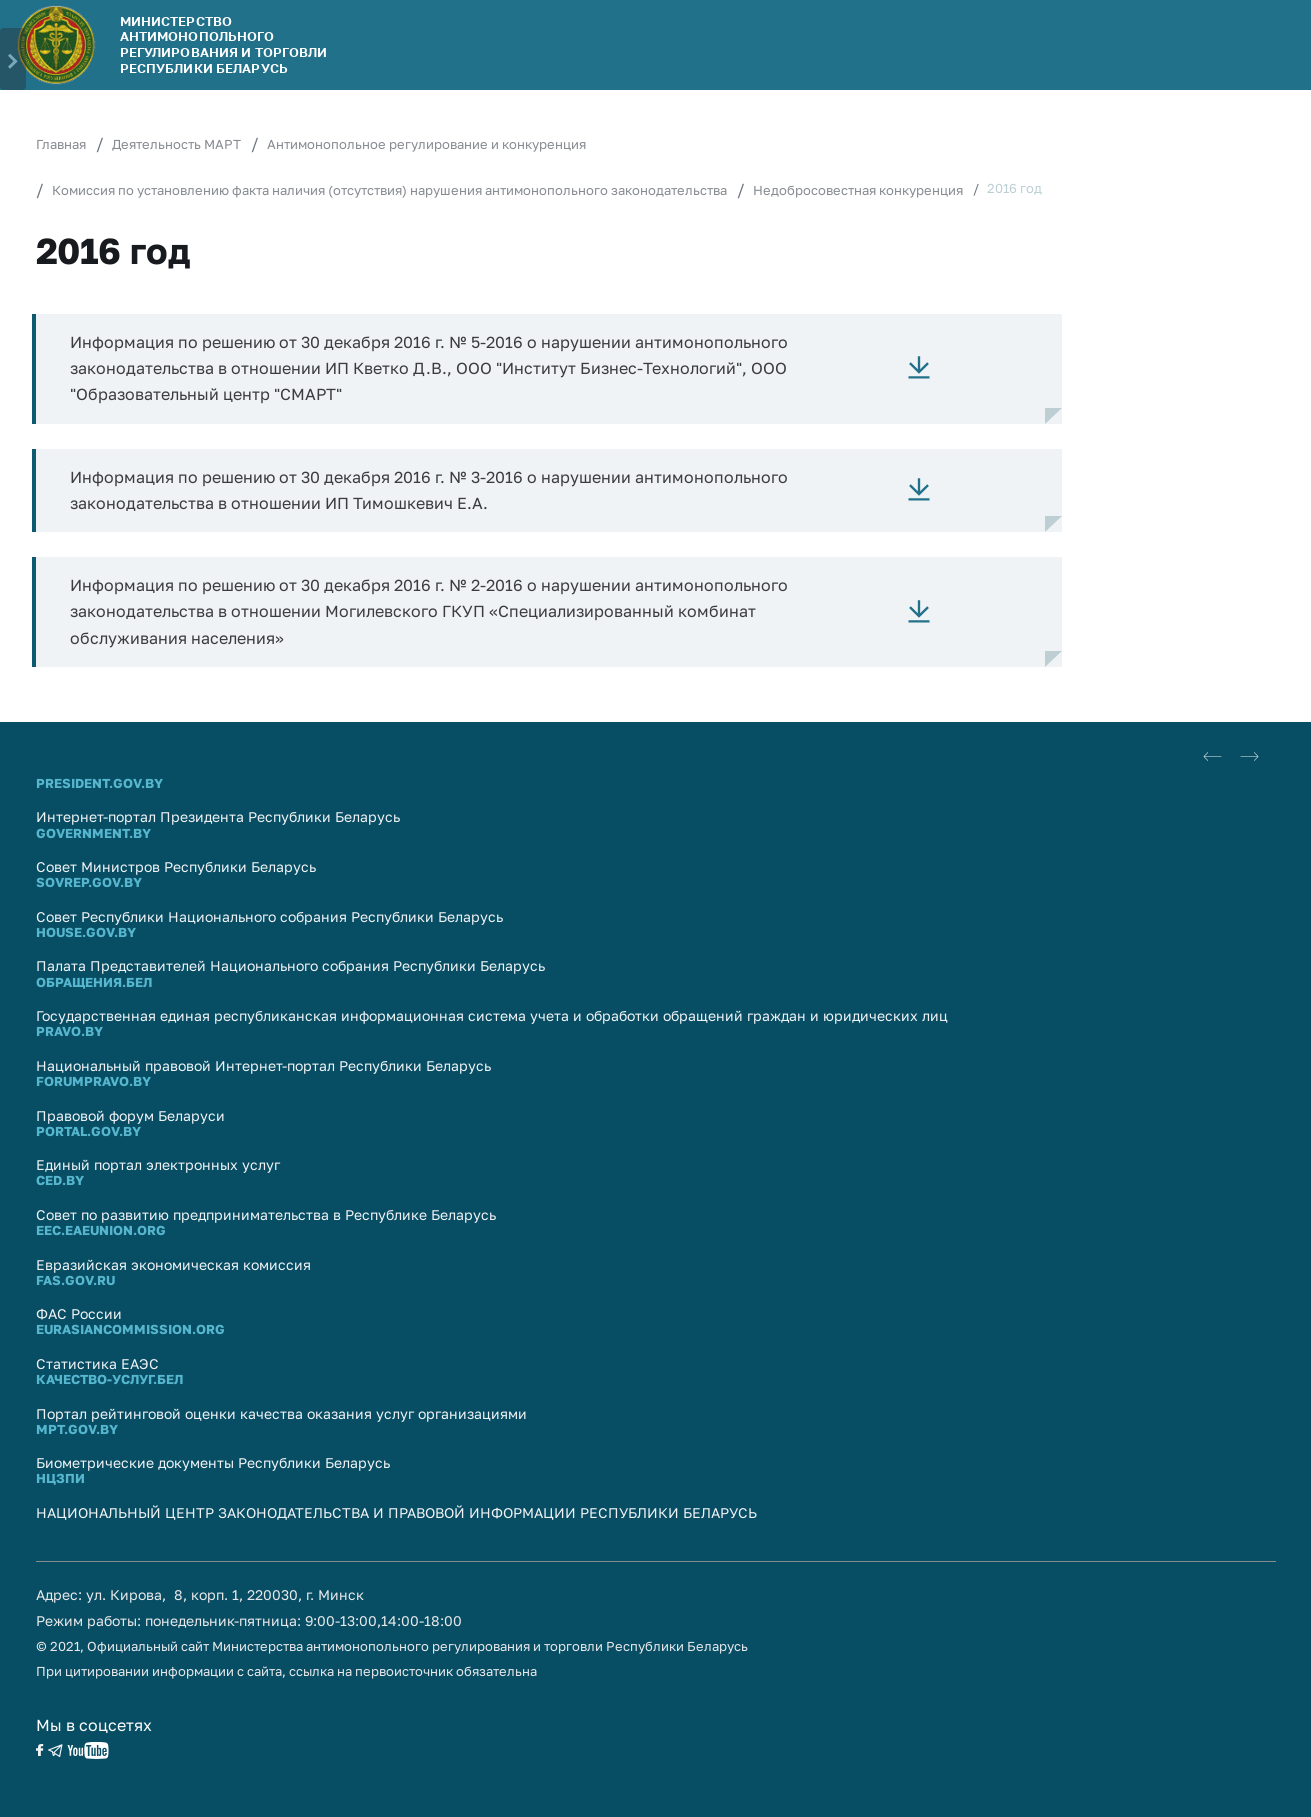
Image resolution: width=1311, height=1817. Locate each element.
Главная (61, 144)
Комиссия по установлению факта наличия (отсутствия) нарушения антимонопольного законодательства (389, 190)
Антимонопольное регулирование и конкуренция (426, 144)
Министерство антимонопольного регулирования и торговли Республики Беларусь (224, 44)
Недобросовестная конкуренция (858, 190)
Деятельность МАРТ (176, 144)
